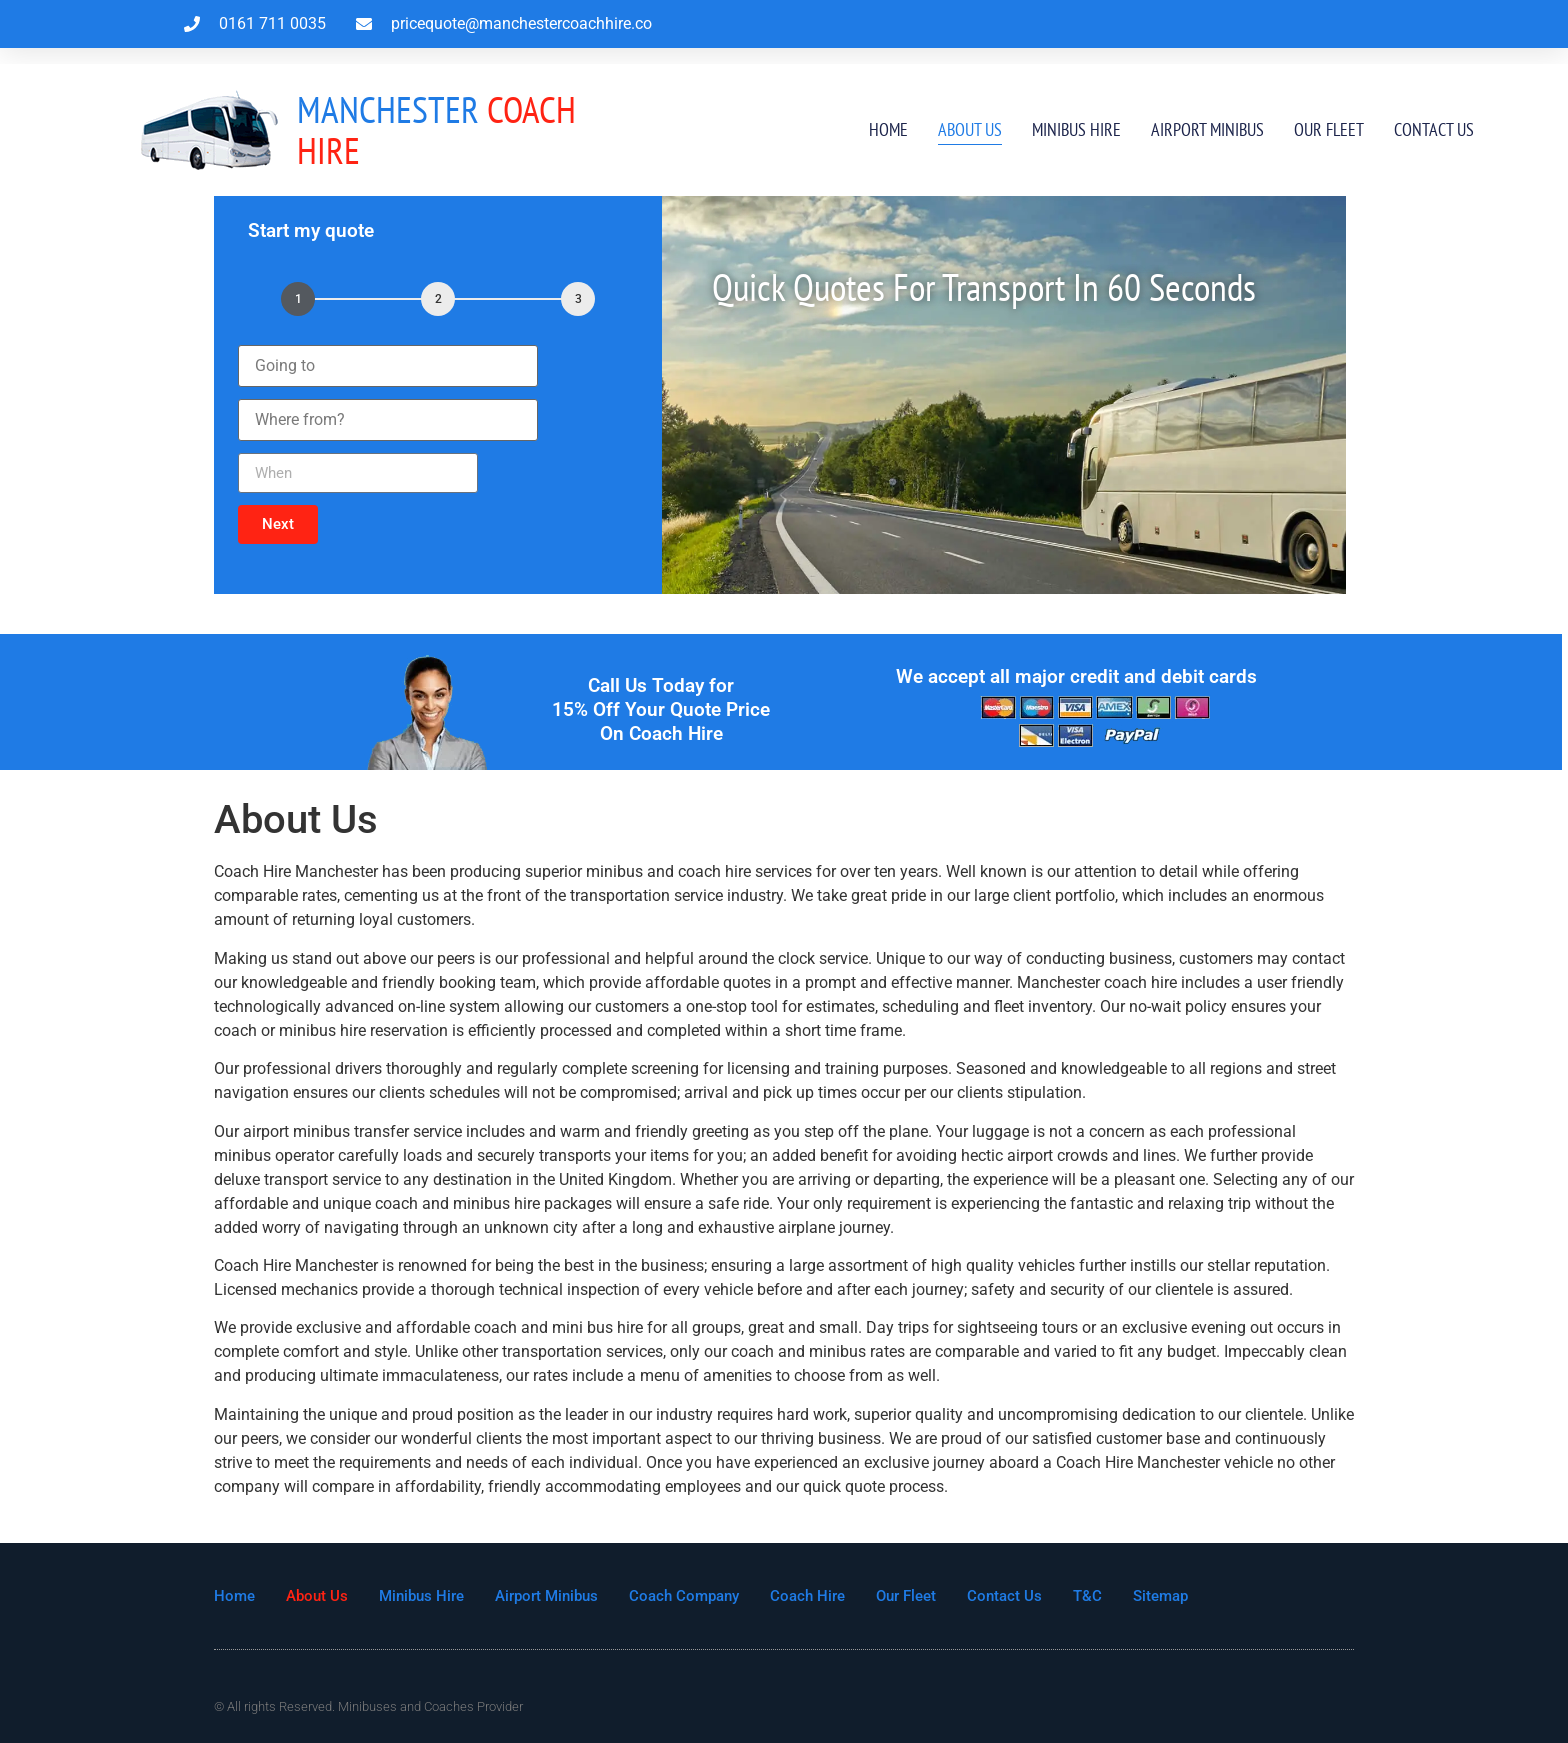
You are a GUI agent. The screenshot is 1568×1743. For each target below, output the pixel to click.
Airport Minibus (1207, 129)
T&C (1087, 1596)
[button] (278, 524)
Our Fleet (1329, 129)
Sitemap (1160, 1596)
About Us (970, 129)
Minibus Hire (1076, 129)
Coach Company (684, 1596)
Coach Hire (436, 129)
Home (888, 129)
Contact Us (1434, 129)
